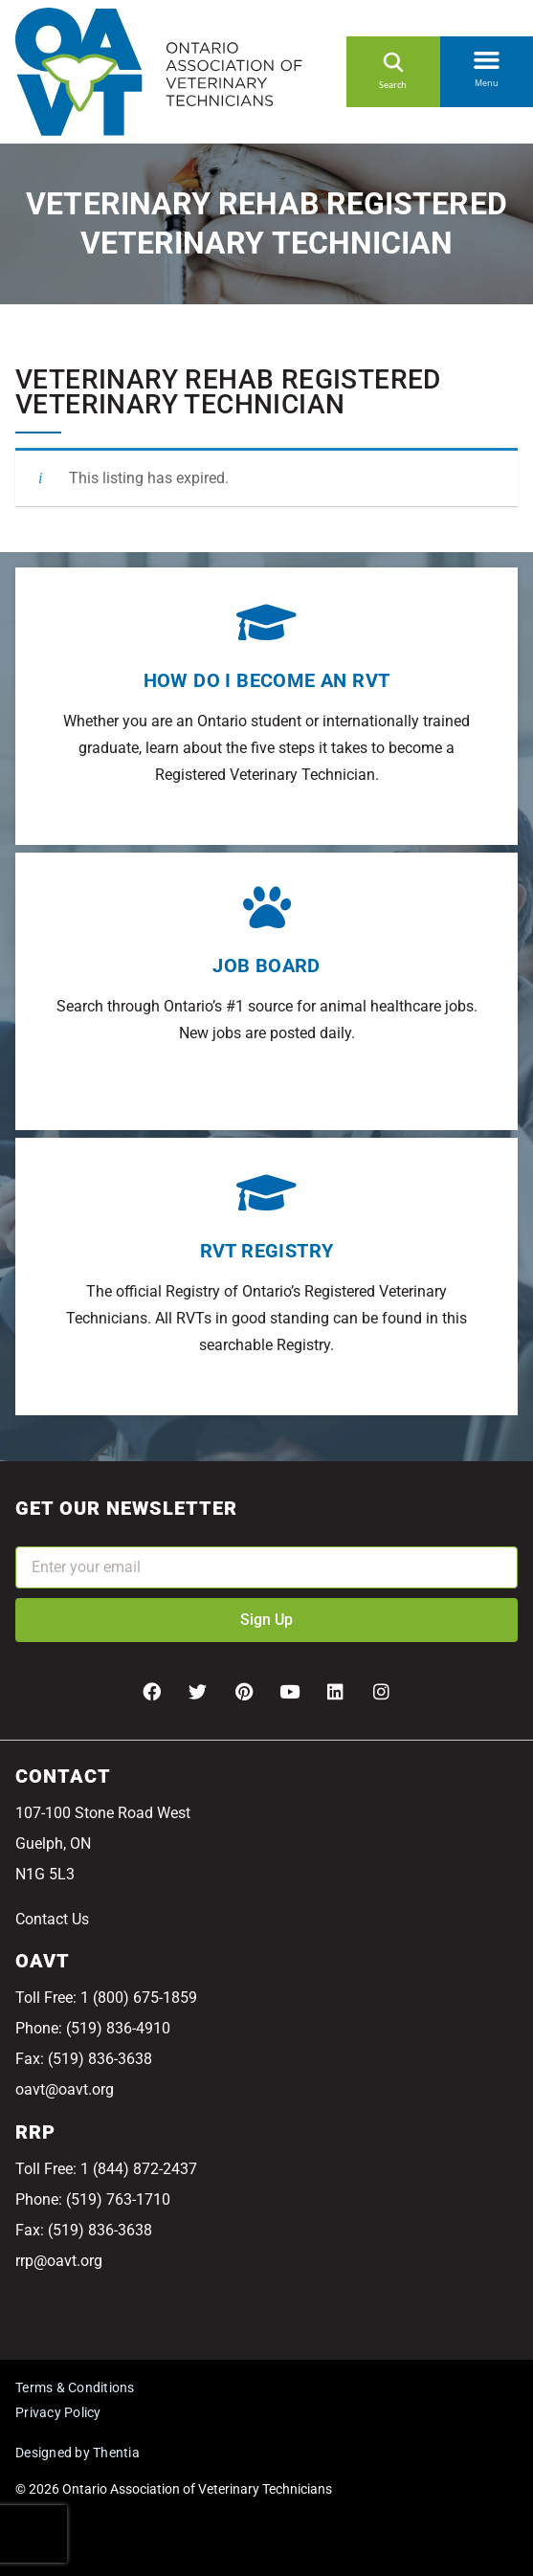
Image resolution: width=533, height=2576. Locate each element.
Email (34, 1533)
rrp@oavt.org (58, 2261)
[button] (486, 56)
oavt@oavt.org (64, 2089)
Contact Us (52, 1919)
